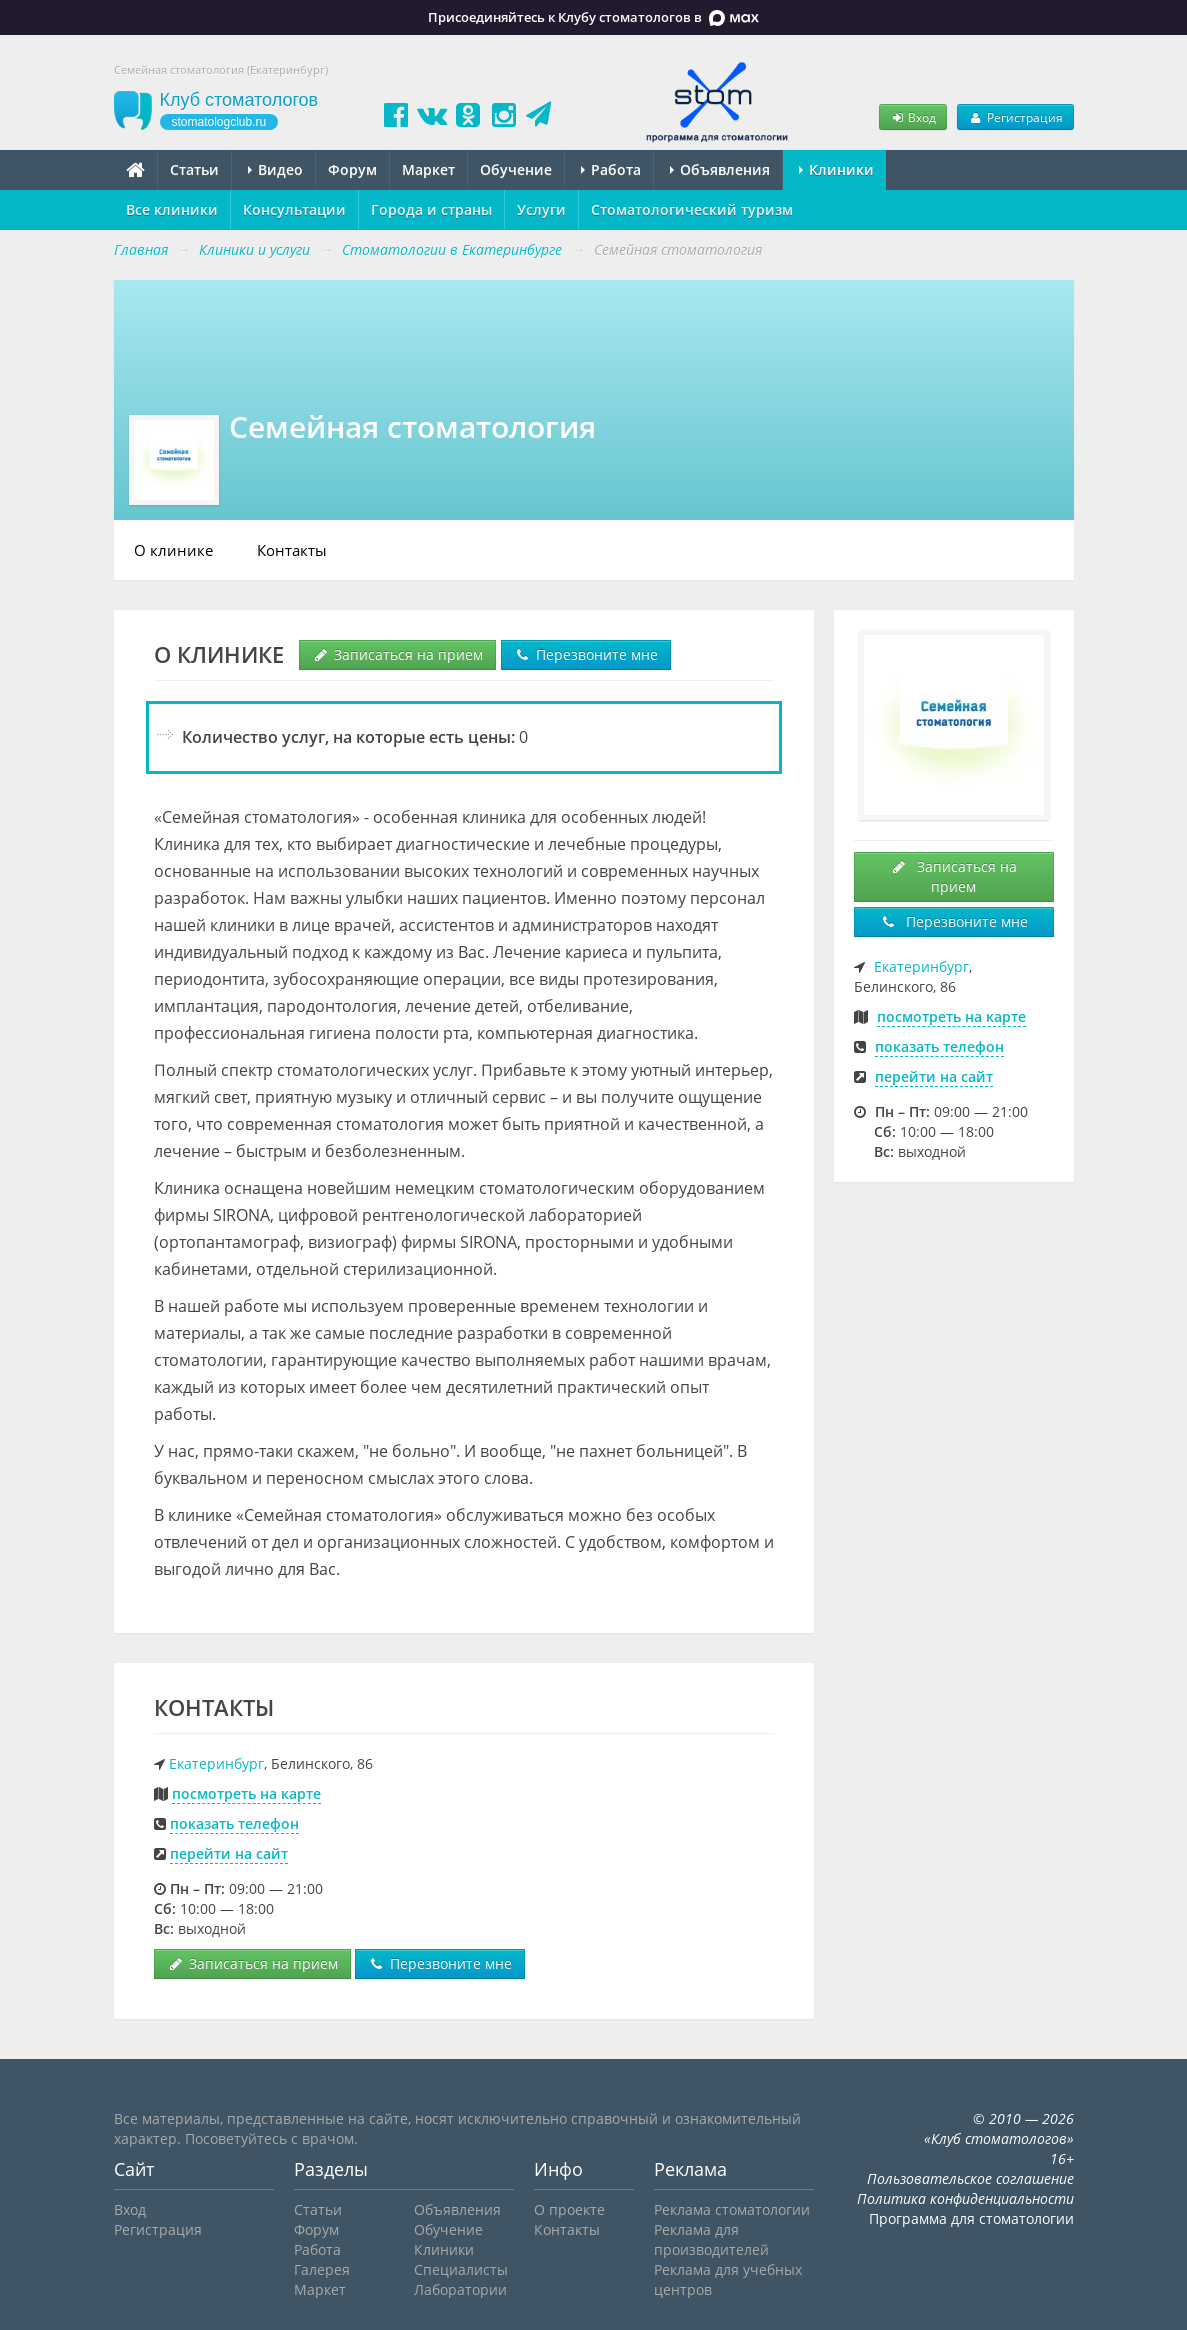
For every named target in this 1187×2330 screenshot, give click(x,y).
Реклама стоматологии (732, 2209)
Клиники (836, 169)
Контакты (292, 550)
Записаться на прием (397, 654)
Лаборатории (460, 2289)
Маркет (428, 169)
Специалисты (461, 2269)
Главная (141, 249)
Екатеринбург (216, 1763)
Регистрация (1015, 117)
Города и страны (431, 209)
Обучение (516, 169)
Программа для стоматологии (971, 2218)
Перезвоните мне (586, 654)
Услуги (541, 209)
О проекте (569, 2209)
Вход (913, 117)
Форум (352, 169)
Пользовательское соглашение (970, 2178)
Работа (611, 169)
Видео (275, 169)
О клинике (173, 550)
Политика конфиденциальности (965, 2198)
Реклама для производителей (711, 2239)
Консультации (294, 209)
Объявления (720, 169)
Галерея (322, 2269)
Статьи (194, 169)
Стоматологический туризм (692, 209)
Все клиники (172, 209)
